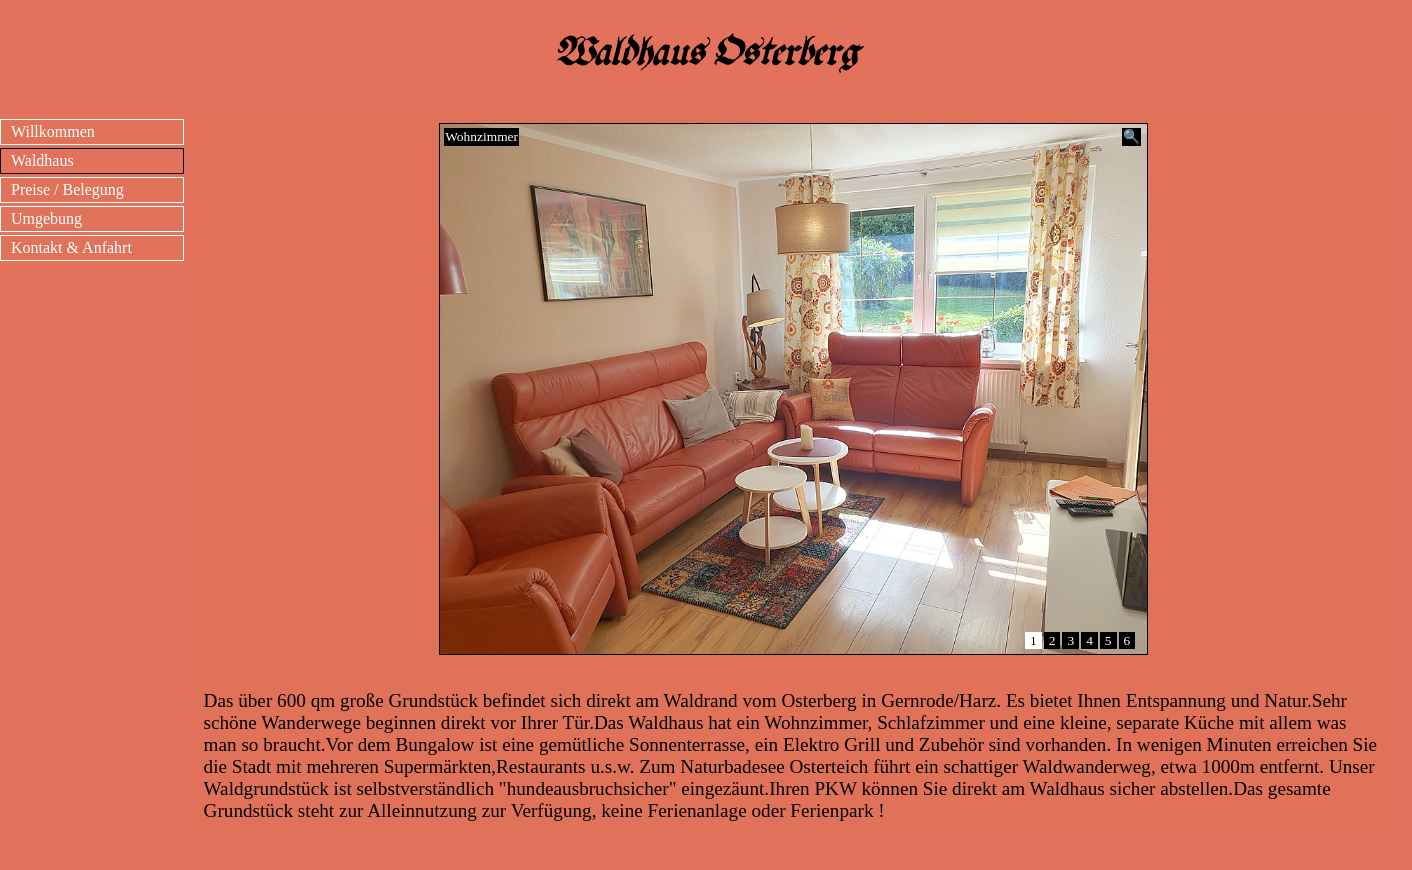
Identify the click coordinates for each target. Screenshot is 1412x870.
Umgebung (46, 218)
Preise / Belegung (67, 189)
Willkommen (53, 131)
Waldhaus (42, 160)
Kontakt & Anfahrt (71, 247)
